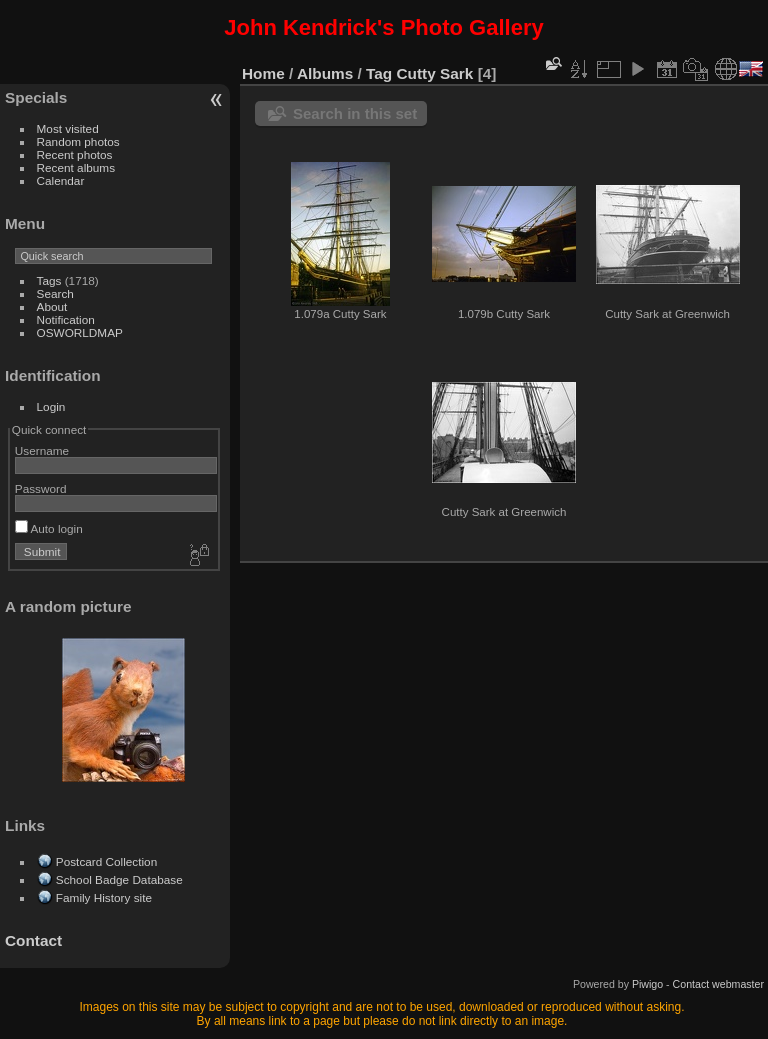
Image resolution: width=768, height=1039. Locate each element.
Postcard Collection (106, 861)
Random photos (78, 141)
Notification (66, 319)
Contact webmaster (718, 984)
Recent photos (75, 154)
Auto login (49, 528)
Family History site (104, 897)
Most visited (68, 128)
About (52, 306)
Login (51, 406)
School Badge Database (119, 879)
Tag (379, 73)
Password (41, 488)
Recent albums (76, 167)
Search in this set (355, 113)
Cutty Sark (435, 73)
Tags (49, 280)
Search (55, 293)
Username (42, 450)
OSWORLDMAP (80, 332)
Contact (33, 940)
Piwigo (647, 984)
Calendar (61, 180)
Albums (325, 73)
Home (263, 73)
